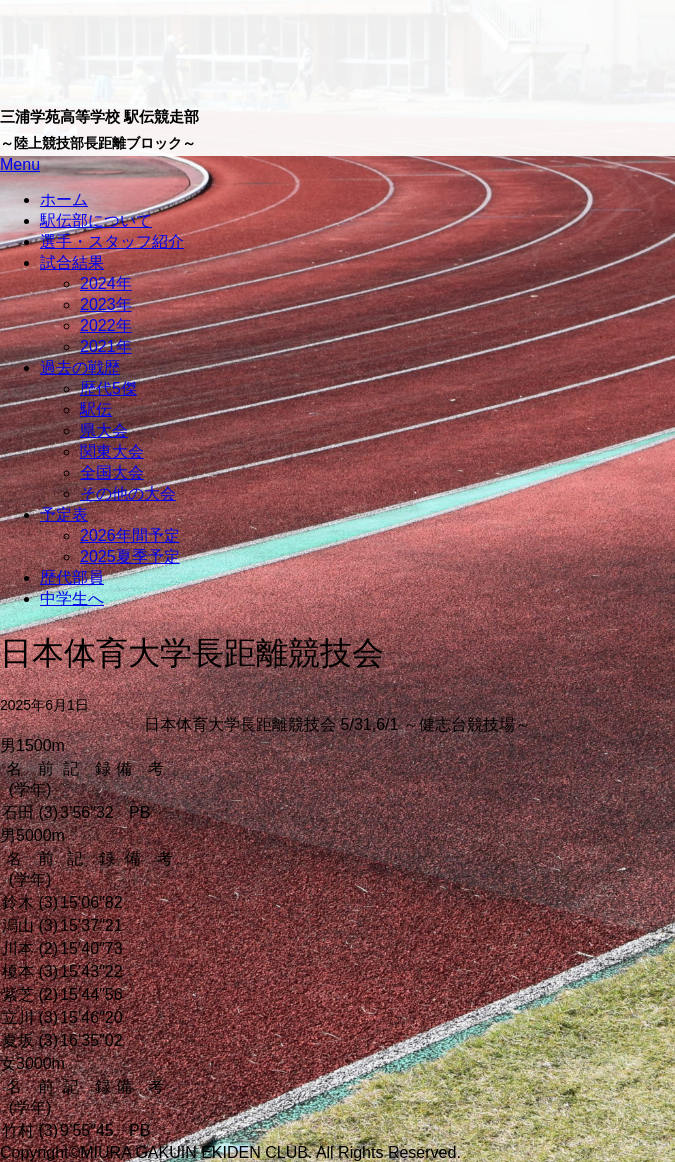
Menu (20, 164)
